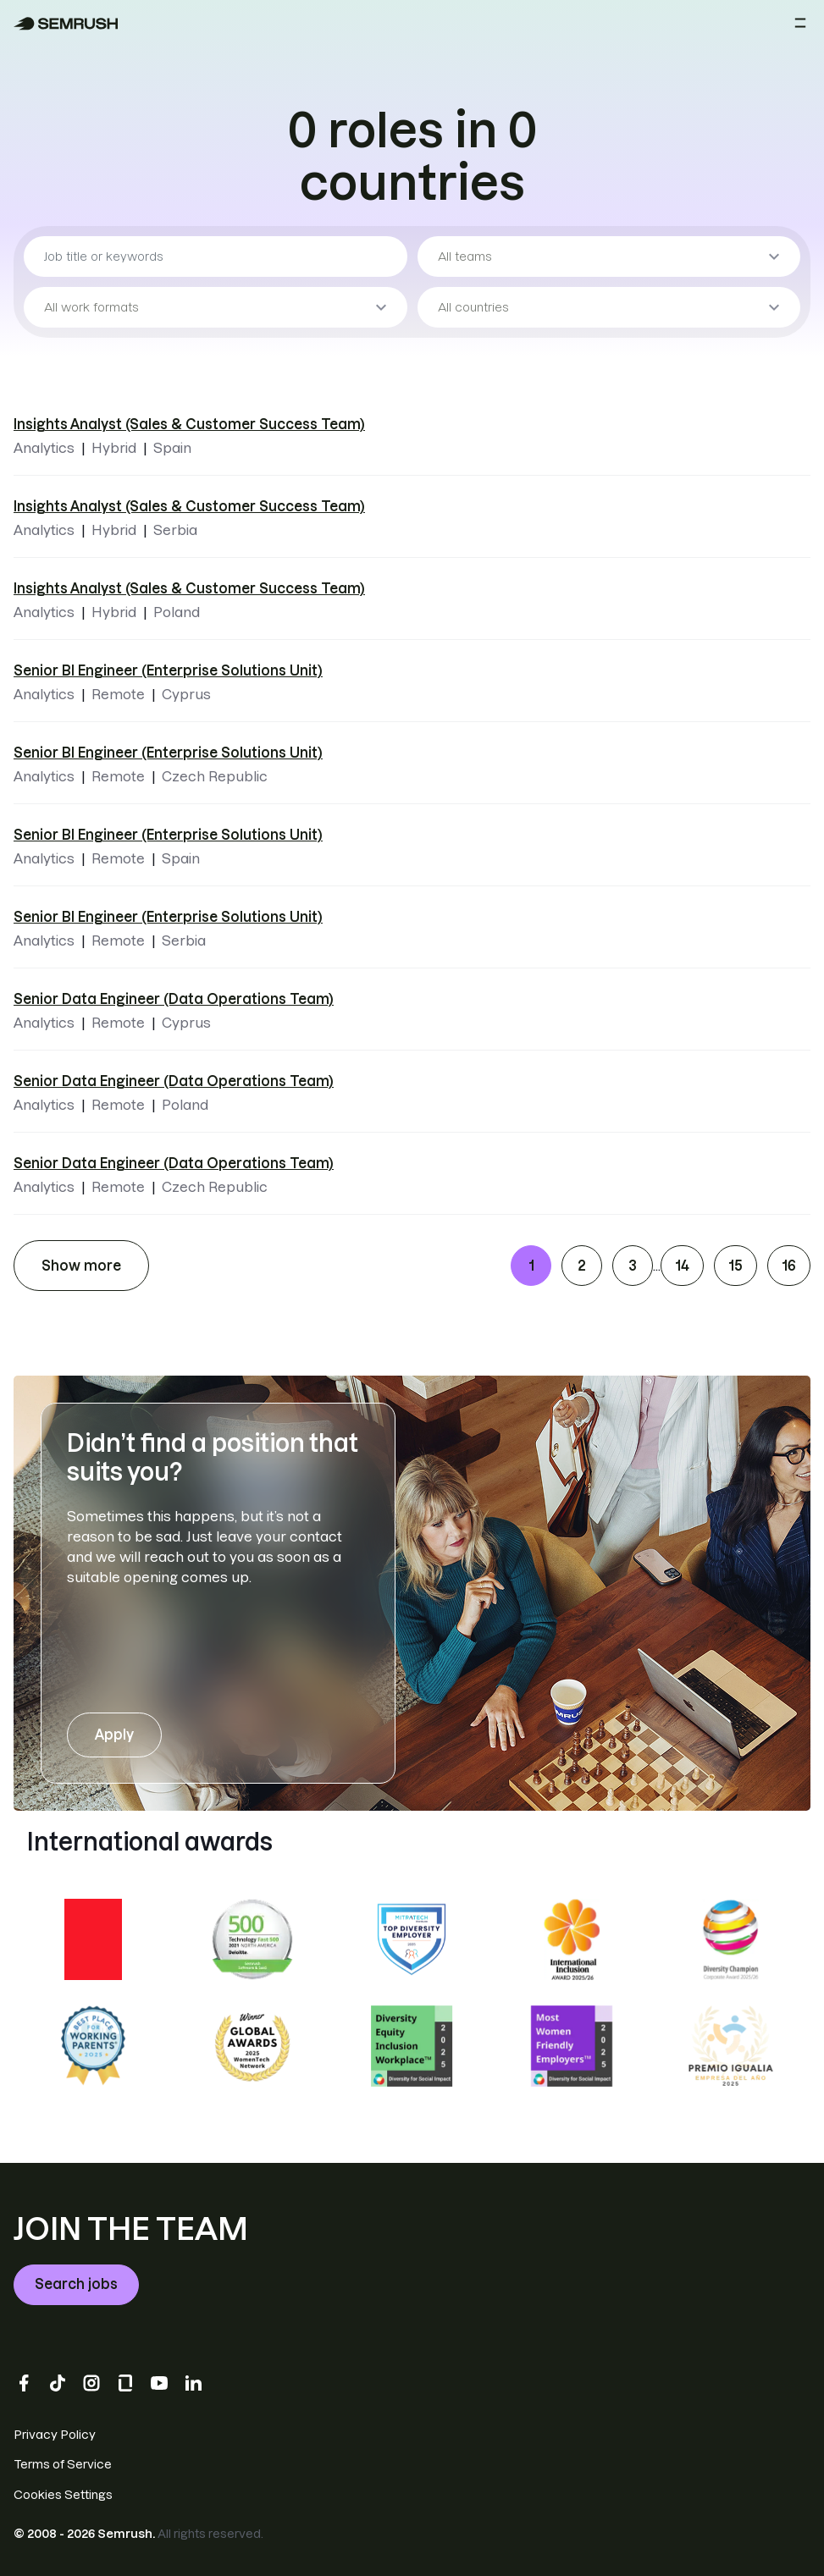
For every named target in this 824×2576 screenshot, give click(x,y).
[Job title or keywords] (215, 256)
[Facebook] (24, 2383)
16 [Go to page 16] (789, 1265)
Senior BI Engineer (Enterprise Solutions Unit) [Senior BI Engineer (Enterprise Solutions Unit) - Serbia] (168, 916)
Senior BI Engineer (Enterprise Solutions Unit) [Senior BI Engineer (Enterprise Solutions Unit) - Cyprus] (168, 670)
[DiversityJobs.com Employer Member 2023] (412, 1939)
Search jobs (76, 2284)
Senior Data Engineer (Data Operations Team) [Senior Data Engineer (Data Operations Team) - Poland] (174, 1081)
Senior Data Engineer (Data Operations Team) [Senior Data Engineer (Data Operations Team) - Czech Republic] (174, 1163)
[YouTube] (159, 2383)
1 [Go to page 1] (531, 1265)
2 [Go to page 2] (582, 1265)
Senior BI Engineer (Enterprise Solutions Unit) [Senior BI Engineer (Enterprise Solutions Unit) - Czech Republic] (168, 752)
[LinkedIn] (193, 2383)
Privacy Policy (55, 2434)
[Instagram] (91, 2383)
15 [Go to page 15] (735, 1265)
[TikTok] (57, 2383)
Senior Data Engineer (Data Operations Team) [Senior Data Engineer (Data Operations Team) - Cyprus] (174, 999)
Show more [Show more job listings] (81, 1265)
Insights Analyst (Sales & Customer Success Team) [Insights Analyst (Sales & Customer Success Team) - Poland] (189, 588)
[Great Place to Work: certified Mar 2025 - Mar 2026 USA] (93, 1939)
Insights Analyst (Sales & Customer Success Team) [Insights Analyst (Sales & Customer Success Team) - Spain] (189, 424)
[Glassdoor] (125, 2383)
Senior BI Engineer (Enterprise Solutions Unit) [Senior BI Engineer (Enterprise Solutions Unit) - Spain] (168, 834)
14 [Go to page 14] (682, 1265)
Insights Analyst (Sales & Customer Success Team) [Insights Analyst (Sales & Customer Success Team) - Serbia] (189, 506)
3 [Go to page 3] (632, 1265)
